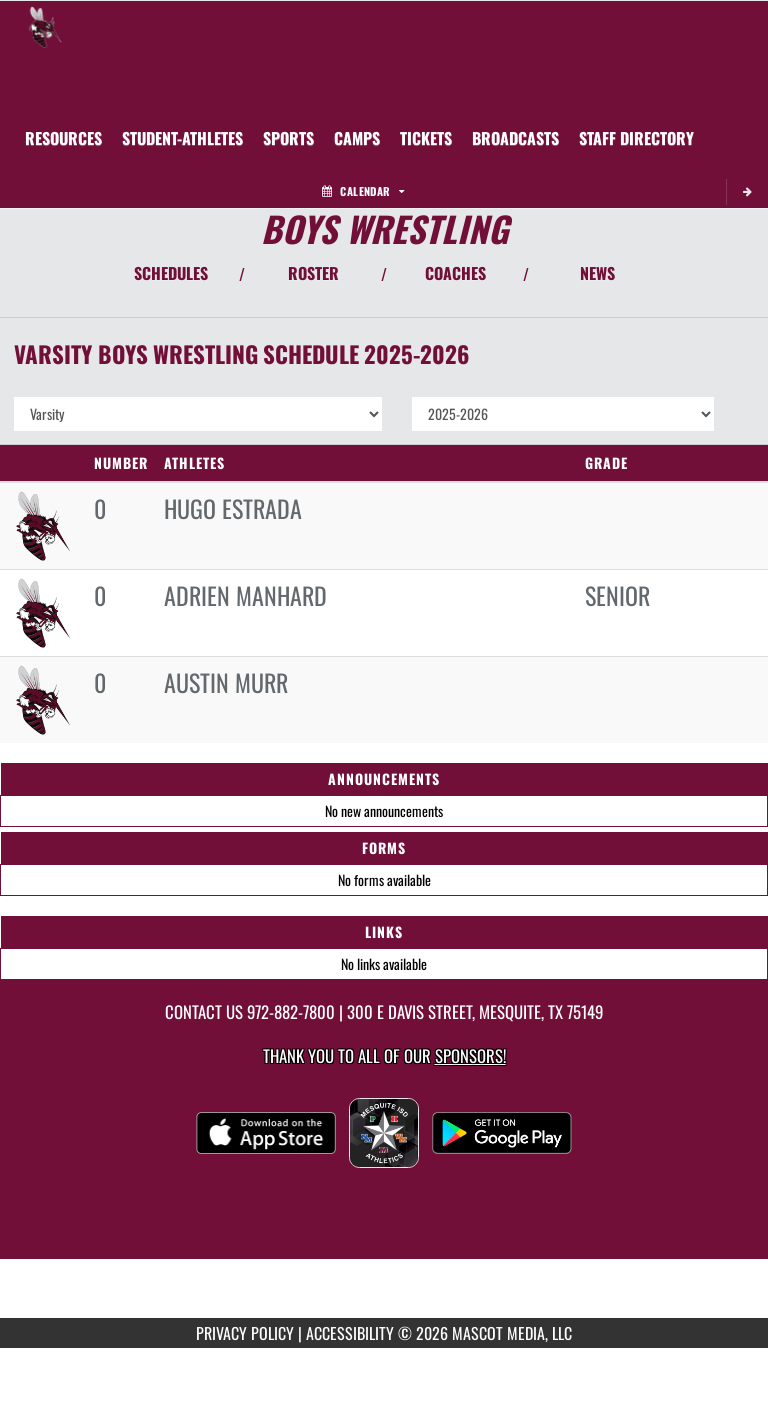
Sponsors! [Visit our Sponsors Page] (470, 1055)
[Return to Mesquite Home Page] (45, 26)
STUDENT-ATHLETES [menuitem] (182, 138)
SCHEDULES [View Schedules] (171, 273)
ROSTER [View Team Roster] (313, 273)
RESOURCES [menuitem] (63, 138)
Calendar (363, 191)
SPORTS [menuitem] (288, 138)
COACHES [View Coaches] (455, 273)
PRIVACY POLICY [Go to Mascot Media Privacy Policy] (245, 1333)
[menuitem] (357, 138)
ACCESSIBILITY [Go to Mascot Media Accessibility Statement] (350, 1333)
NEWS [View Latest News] (597, 273)
